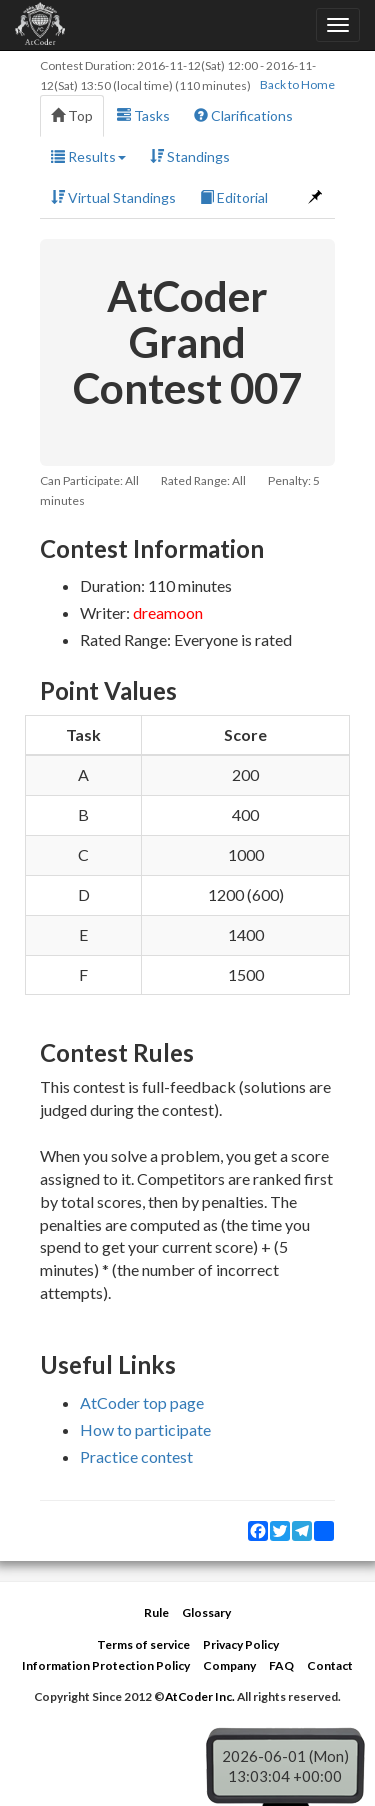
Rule (156, 1612)
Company (229, 1665)
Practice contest (136, 1456)
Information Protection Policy (106, 1665)
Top (72, 115)
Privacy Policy (241, 1644)
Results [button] (88, 156)
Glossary (206, 1612)
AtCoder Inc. (200, 1696)
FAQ (281, 1665)
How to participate (145, 1429)
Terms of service (143, 1644)
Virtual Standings (113, 197)
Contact (330, 1665)
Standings (190, 156)
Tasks (143, 115)
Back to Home (297, 84)
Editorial (234, 197)
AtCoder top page (142, 1402)
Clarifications (243, 115)
